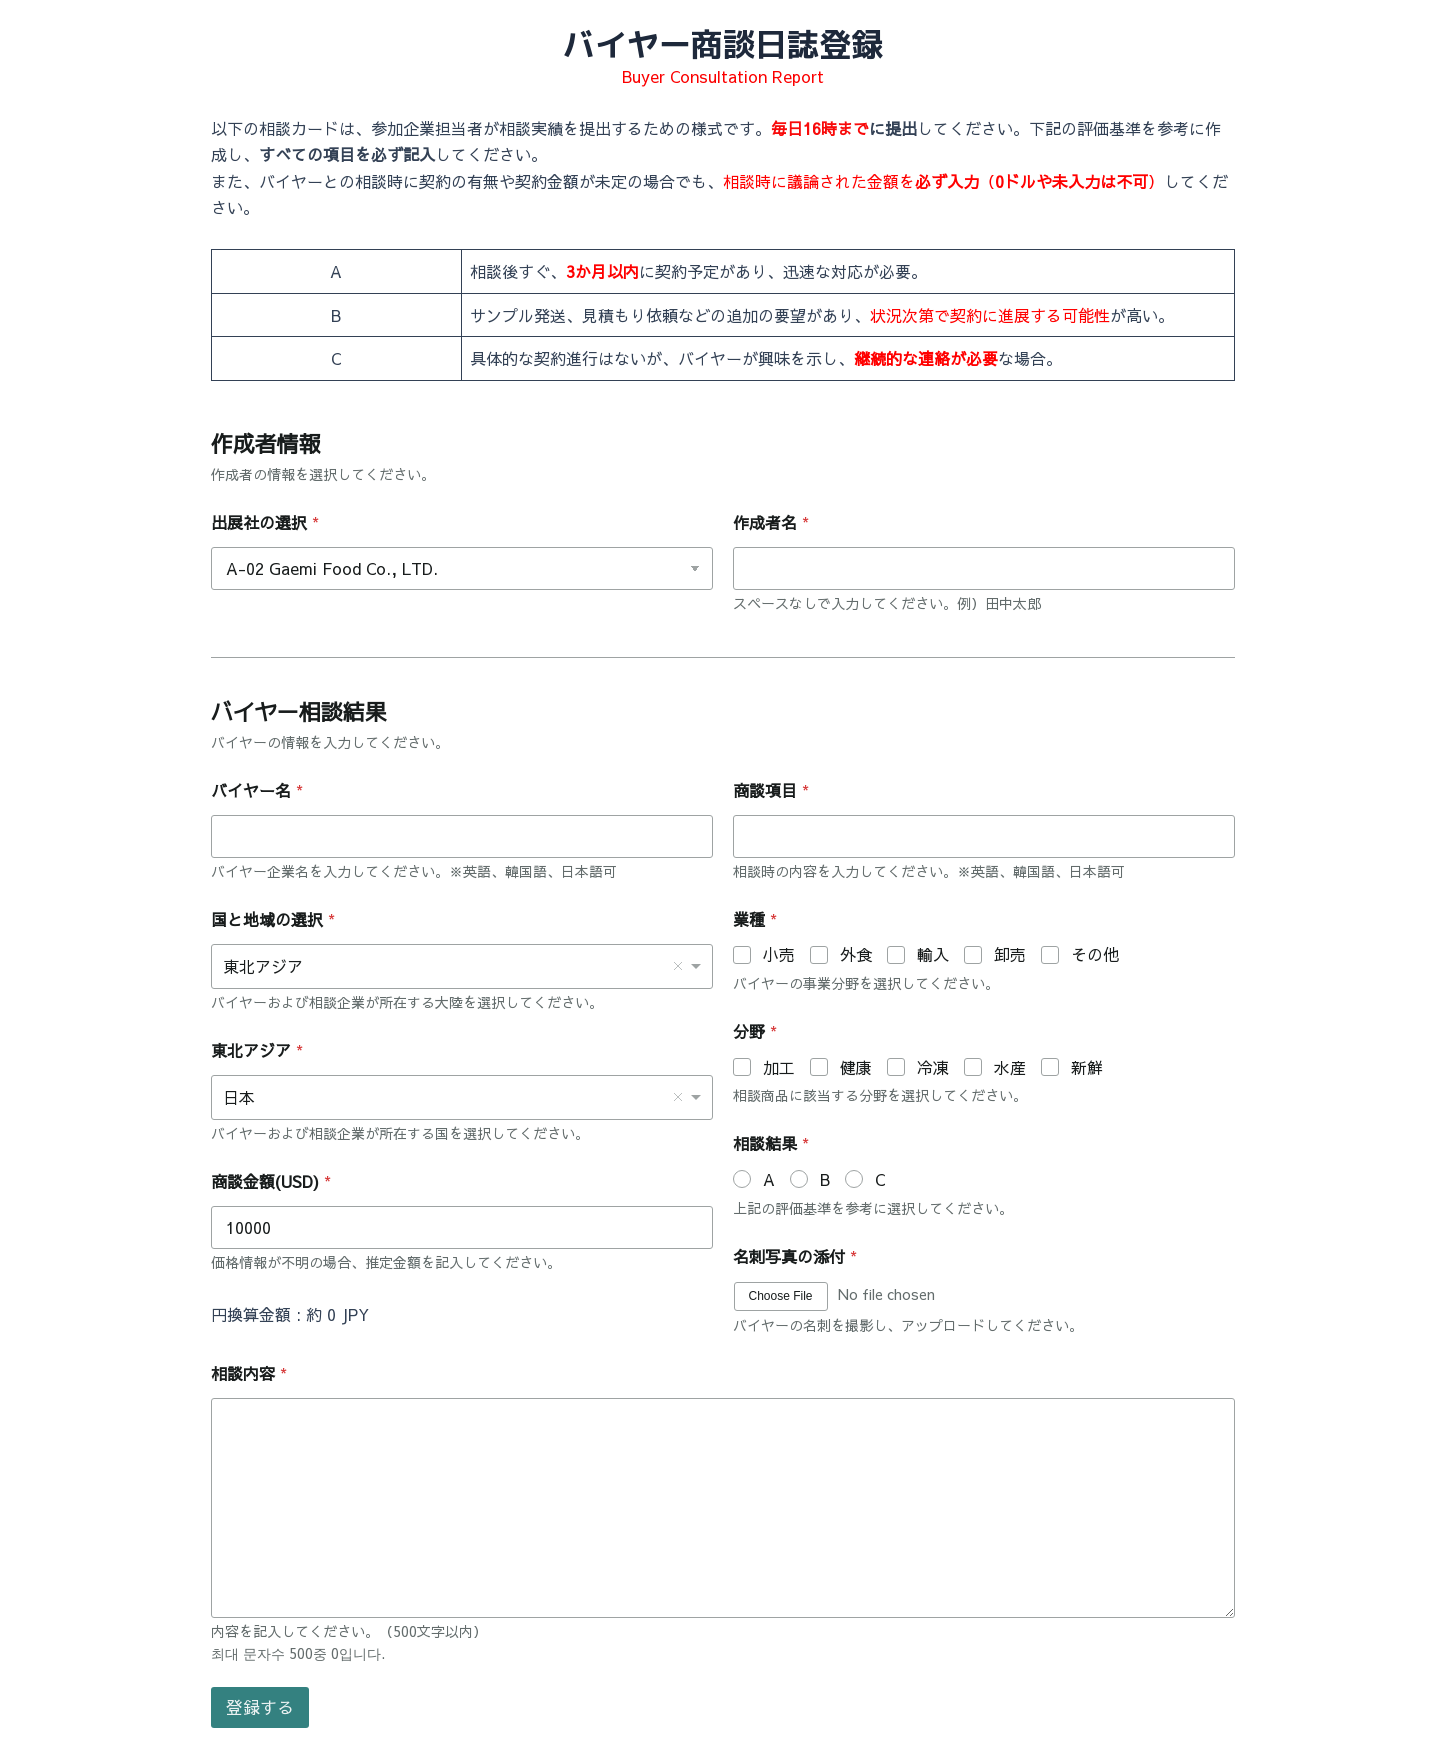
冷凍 (933, 1067)
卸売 (1010, 954)
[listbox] (462, 1097)
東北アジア (257, 1050)
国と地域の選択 (273, 919)
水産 (1010, 1067)
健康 (856, 1067)
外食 (856, 954)
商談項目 (771, 790)
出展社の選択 (265, 522)
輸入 (933, 954)
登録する (260, 1707)
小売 (779, 954)
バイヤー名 (257, 790)
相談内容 (249, 1373)
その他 (1095, 954)
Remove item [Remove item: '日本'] (678, 1097)
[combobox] (462, 966)
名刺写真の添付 (795, 1256)
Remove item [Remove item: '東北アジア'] (678, 966)
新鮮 (1087, 1067)
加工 (779, 1067)
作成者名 (771, 522)
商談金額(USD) (271, 1181)
